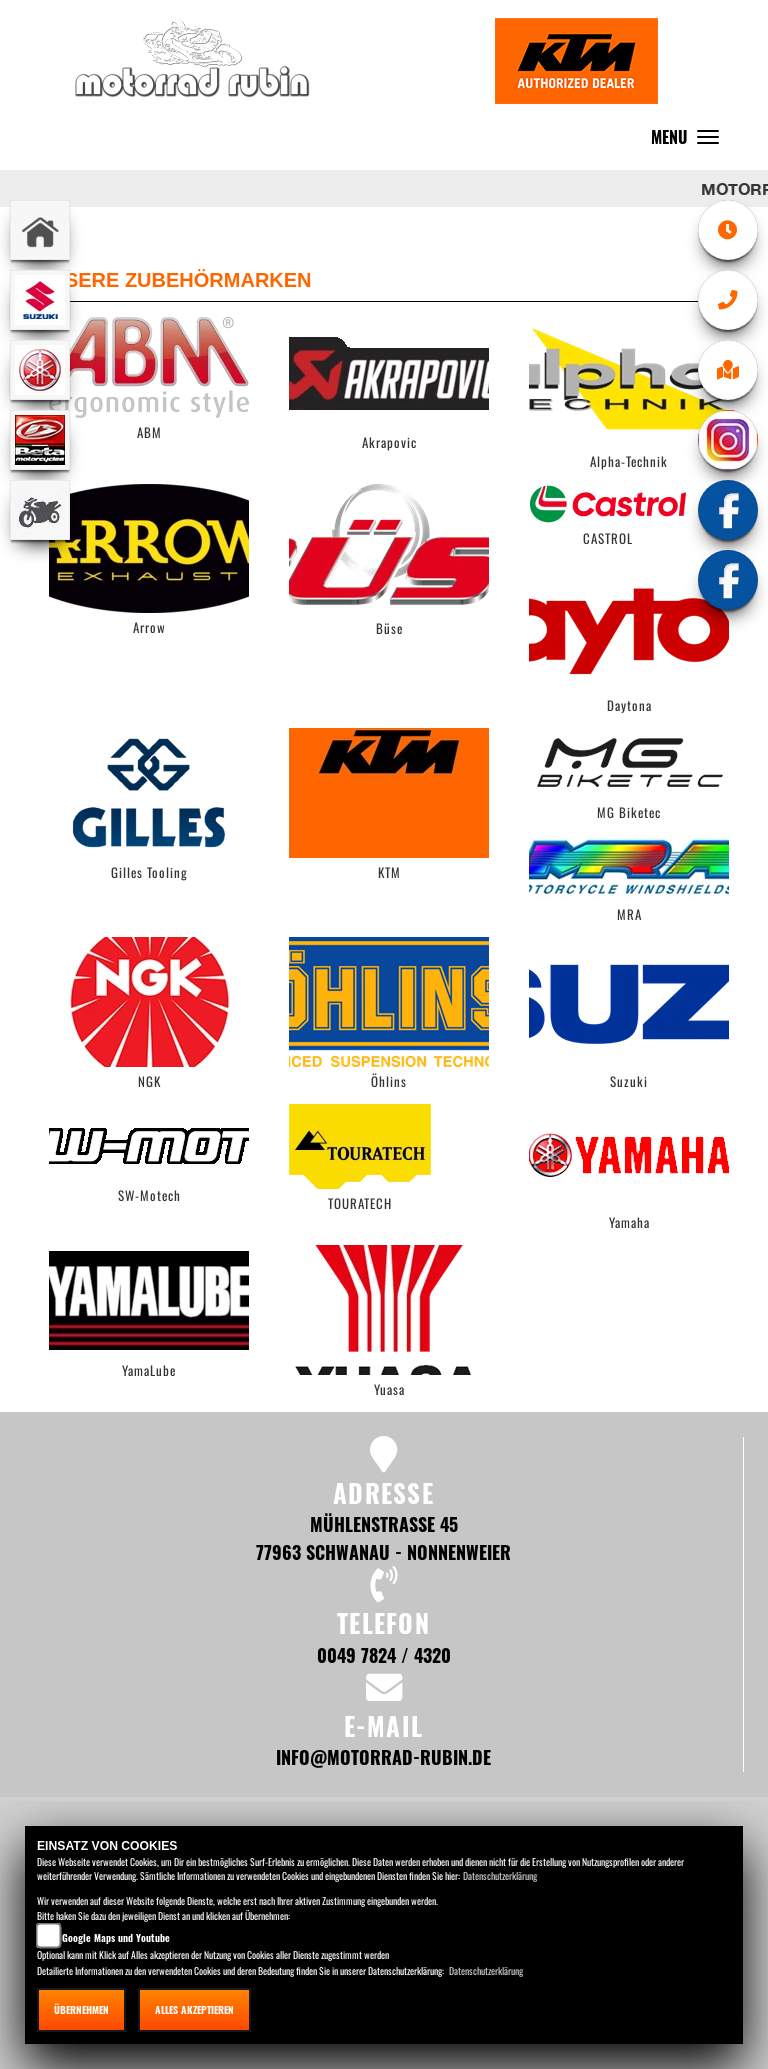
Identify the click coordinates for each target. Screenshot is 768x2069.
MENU (690, 141)
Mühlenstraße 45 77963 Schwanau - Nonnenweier (383, 1537)
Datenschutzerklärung (500, 1875)
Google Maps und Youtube (116, 1937)
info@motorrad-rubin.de (383, 1756)
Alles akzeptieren (194, 2009)
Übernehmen (81, 2009)
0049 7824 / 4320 (384, 1654)
